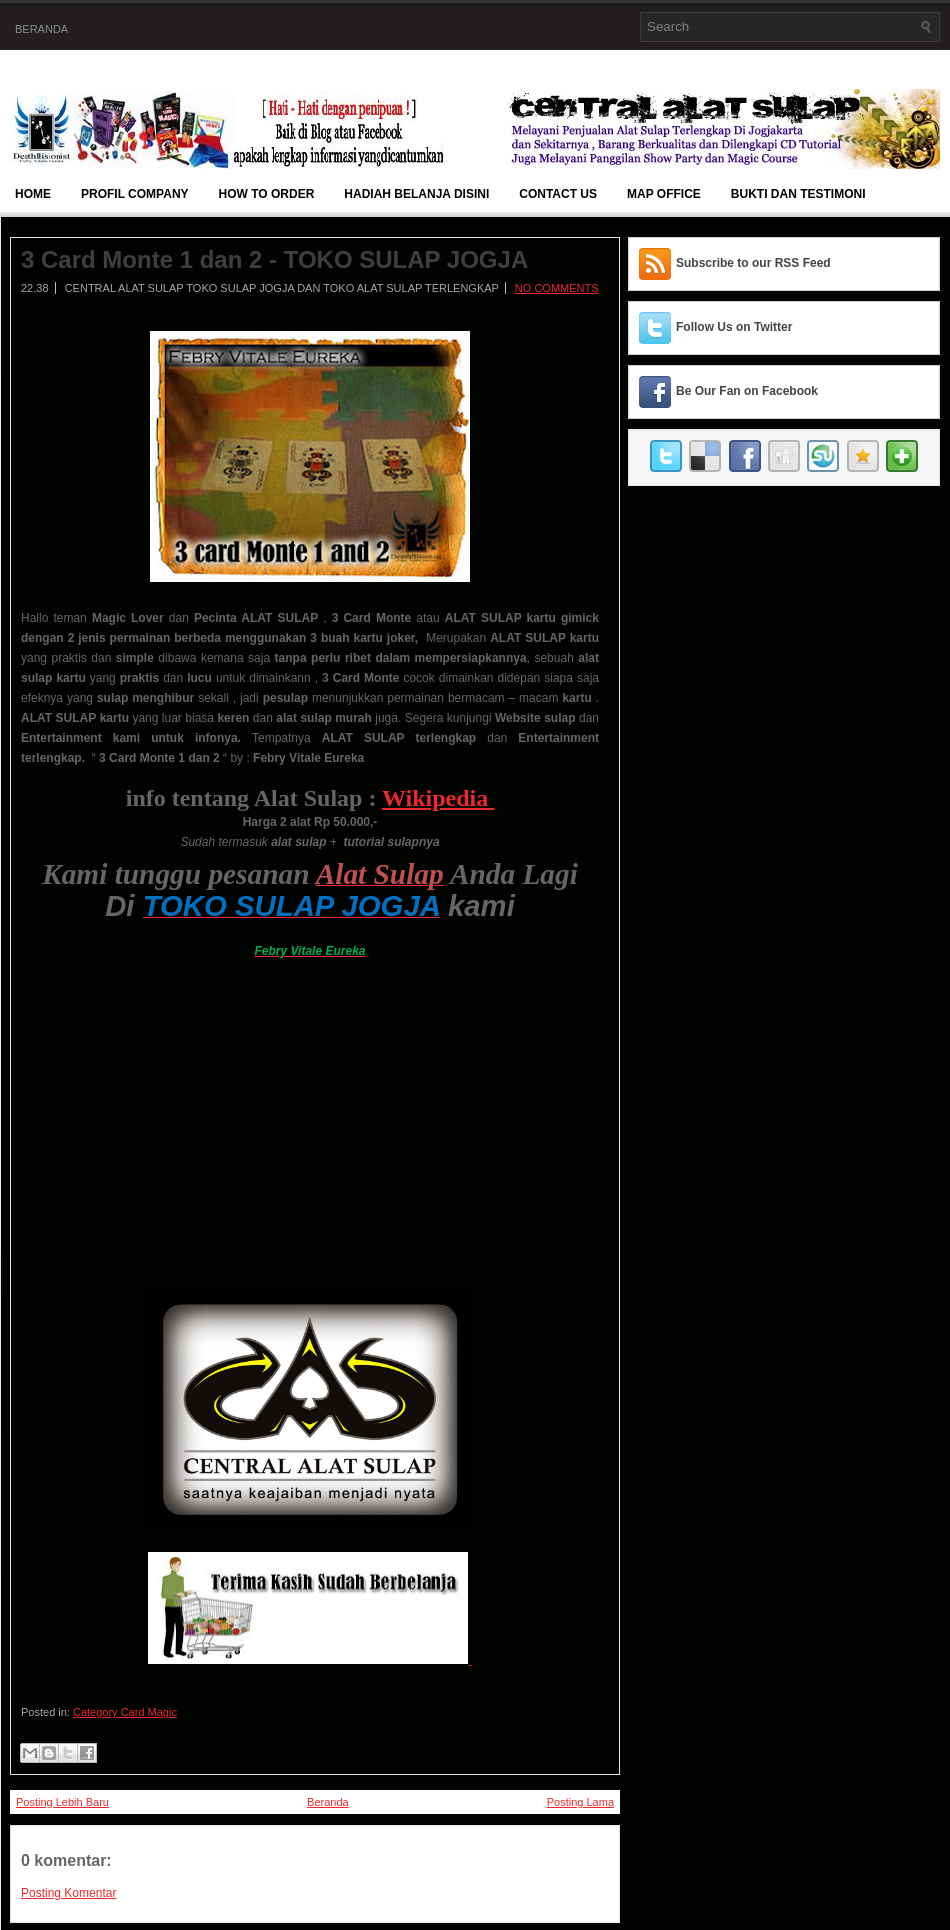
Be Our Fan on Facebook (747, 391)
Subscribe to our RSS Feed (753, 263)
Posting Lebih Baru (62, 1802)
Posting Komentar (68, 1893)
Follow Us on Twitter (734, 327)
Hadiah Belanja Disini (416, 194)
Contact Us (558, 194)
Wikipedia (438, 798)
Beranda (41, 29)
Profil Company (135, 194)
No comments (557, 288)
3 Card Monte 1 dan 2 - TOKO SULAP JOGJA (274, 260)
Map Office (664, 194)
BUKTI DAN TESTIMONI (798, 194)
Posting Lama (580, 1802)
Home (33, 194)
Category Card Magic (125, 1712)
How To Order (267, 194)
